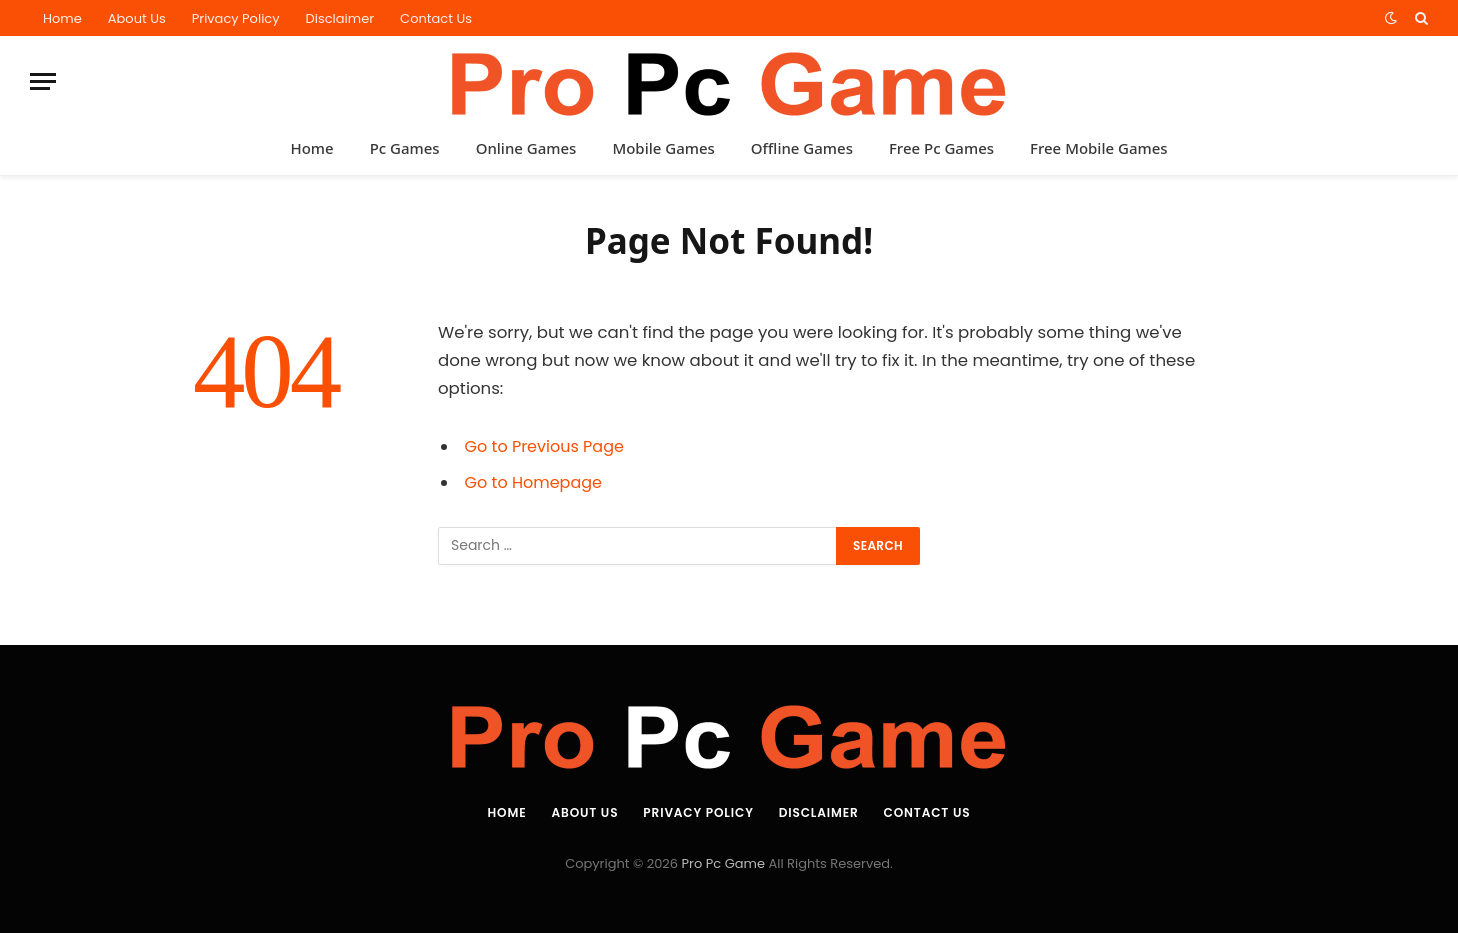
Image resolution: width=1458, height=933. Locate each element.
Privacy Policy (236, 18)
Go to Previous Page (547, 446)
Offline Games (802, 148)
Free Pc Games (941, 148)
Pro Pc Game (723, 863)
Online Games (526, 148)
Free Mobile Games (1099, 148)
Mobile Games (663, 148)
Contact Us (436, 18)
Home (62, 18)
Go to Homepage (536, 482)
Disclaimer (340, 18)
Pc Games (405, 148)
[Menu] (43, 81)
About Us (137, 18)
